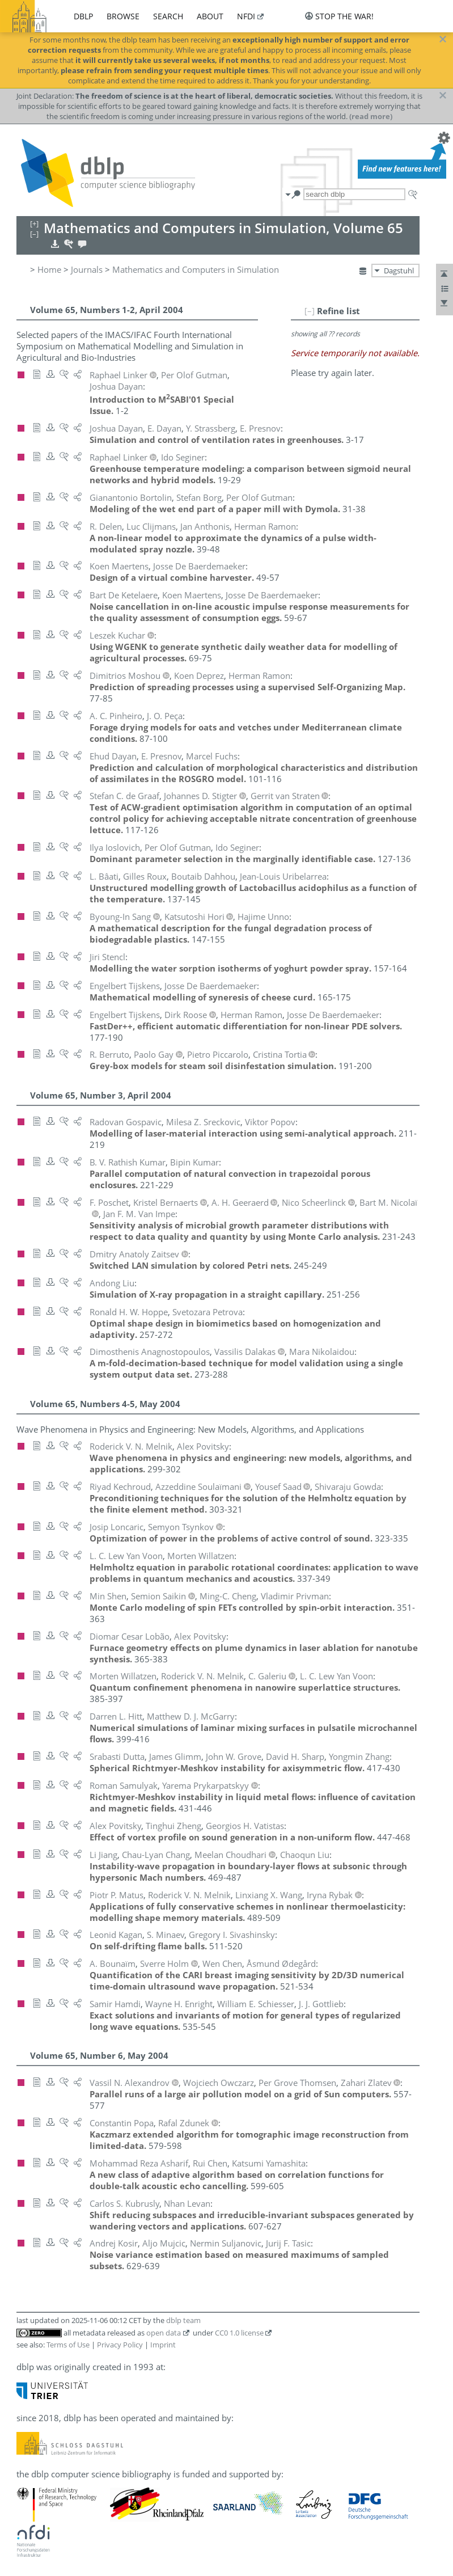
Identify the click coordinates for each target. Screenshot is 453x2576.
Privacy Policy (120, 2344)
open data (163, 2333)
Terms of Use (68, 2344)
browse (123, 16)
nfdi (246, 16)
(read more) (370, 116)
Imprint (163, 2344)
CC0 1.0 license (239, 2333)
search (168, 16)
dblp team (183, 2320)
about (210, 16)
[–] (309, 310)
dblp (83, 16)
